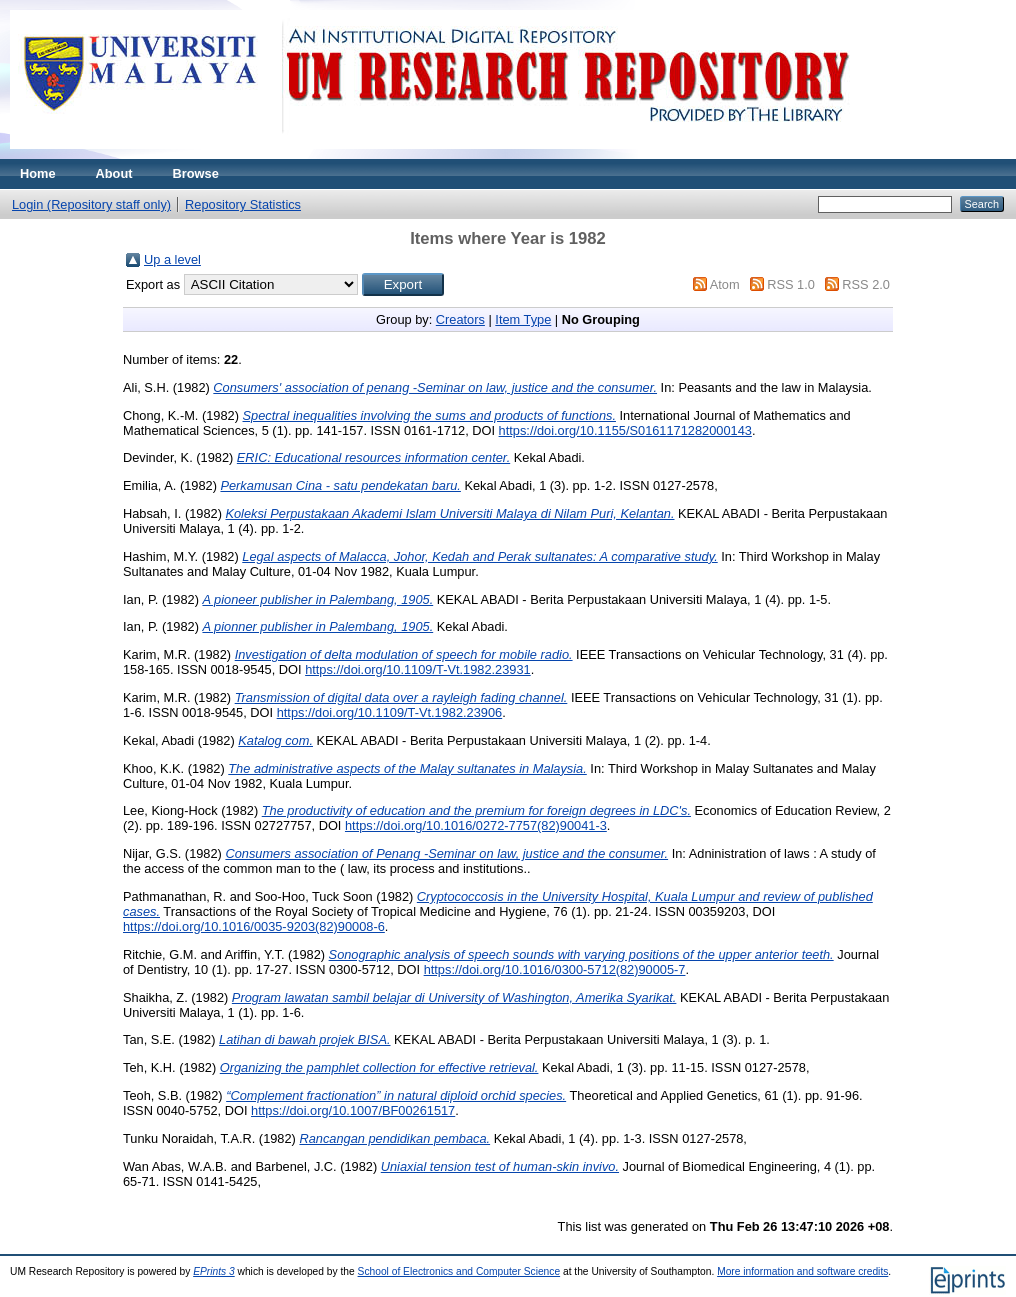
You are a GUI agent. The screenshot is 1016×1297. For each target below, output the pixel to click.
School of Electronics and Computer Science (459, 1271)
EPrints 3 (214, 1271)
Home (38, 173)
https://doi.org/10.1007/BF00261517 (353, 1110)
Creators (460, 319)
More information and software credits (802, 1271)
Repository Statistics (243, 204)
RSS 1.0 (791, 284)
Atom (725, 284)
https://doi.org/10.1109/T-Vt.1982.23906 (390, 712)
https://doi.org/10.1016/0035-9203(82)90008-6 (254, 926)
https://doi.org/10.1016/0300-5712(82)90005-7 (555, 969)
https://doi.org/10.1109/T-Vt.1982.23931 (418, 669)
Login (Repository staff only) (91, 204)
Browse (196, 173)
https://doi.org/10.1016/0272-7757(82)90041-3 (476, 825)
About (114, 173)
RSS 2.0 (866, 284)
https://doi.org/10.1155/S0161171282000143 (625, 430)
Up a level (172, 259)
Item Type (523, 319)
